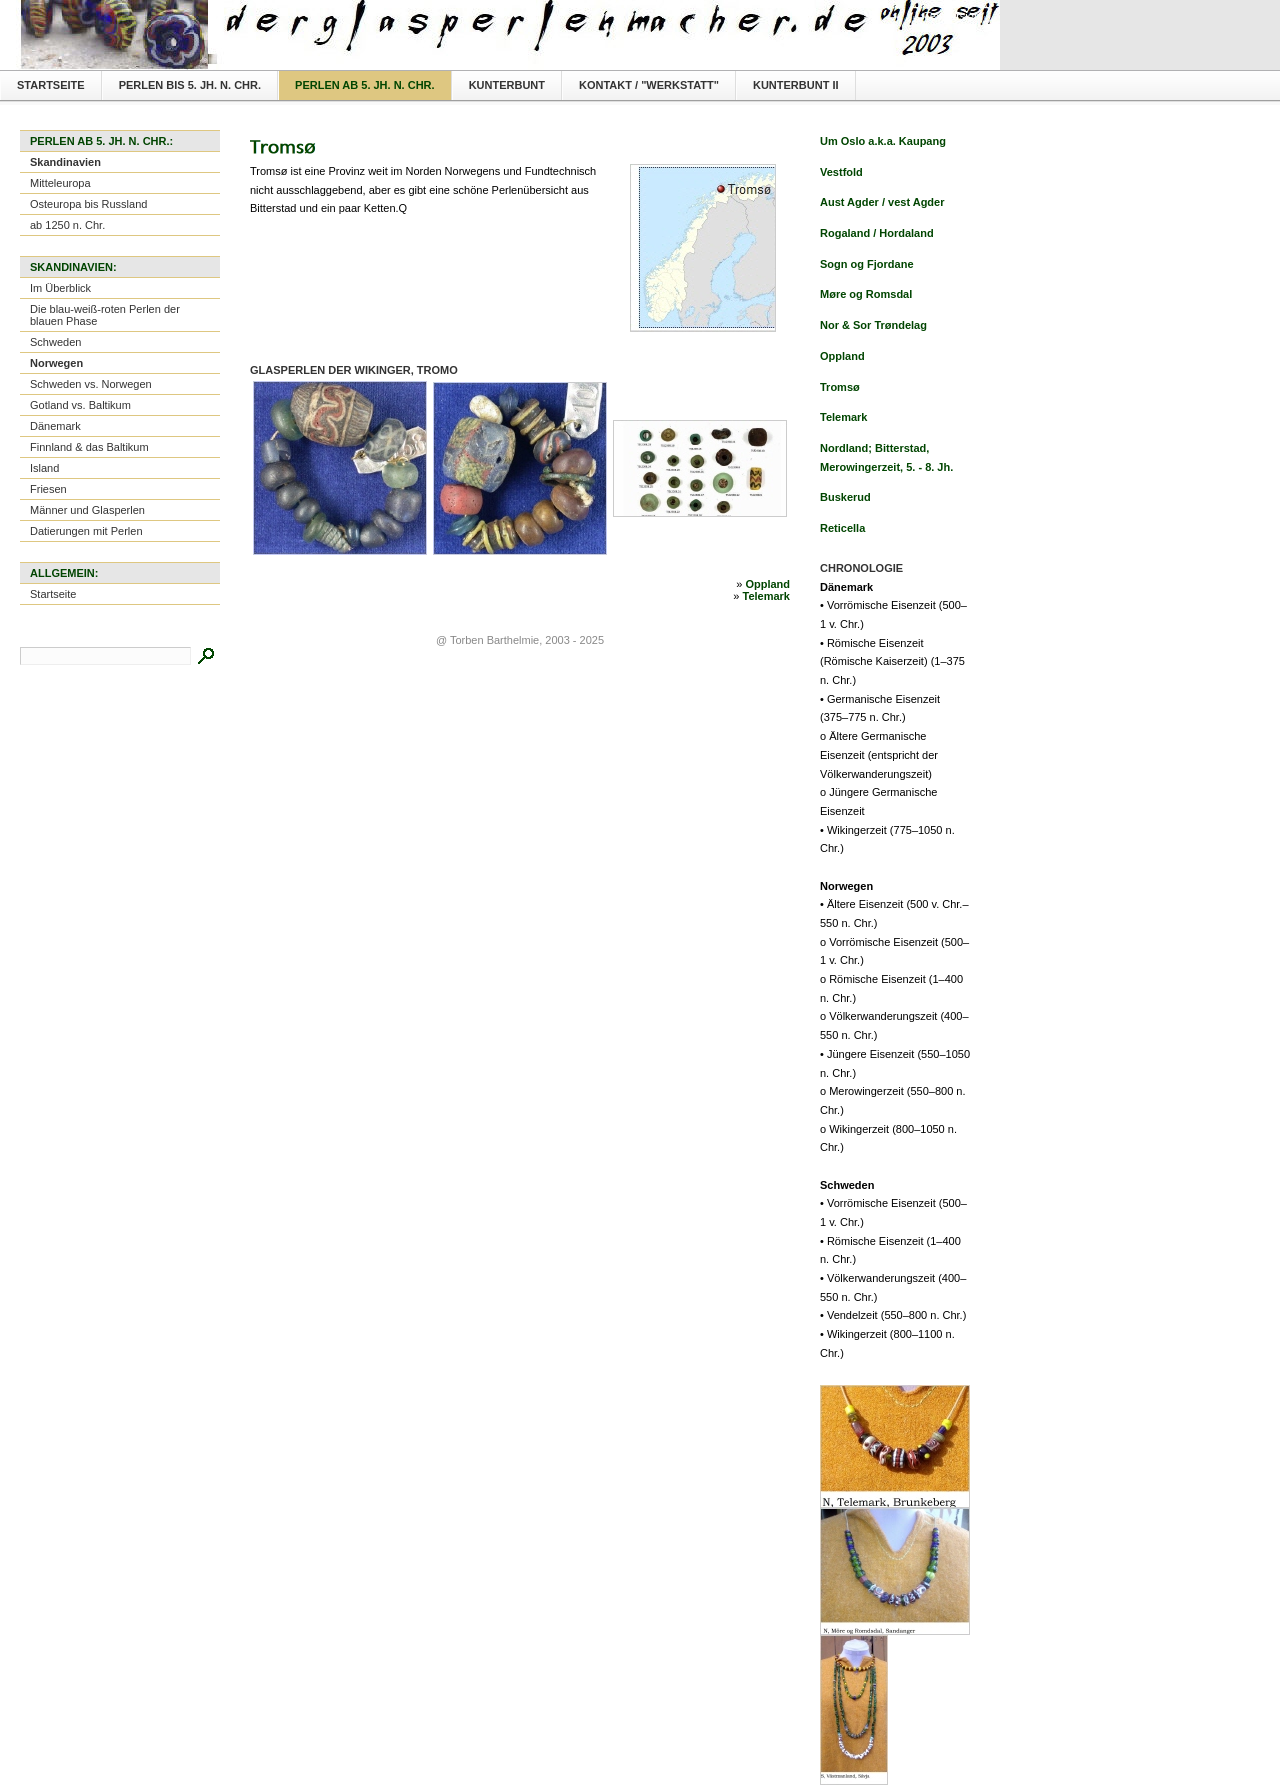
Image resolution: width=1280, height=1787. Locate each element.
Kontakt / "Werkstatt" (649, 85)
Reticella (842, 528)
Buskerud (845, 497)
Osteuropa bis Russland (88, 204)
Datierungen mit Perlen (86, 531)
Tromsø (840, 387)
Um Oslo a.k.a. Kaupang (883, 141)
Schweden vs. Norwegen (91, 384)
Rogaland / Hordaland (877, 233)
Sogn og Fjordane (867, 264)
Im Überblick (60, 288)
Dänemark (55, 426)
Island (44, 468)
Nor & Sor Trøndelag (873, 325)
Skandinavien (65, 162)
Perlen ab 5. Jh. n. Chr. (365, 85)
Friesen (48, 489)
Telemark (767, 596)
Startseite (51, 85)
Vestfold (841, 172)
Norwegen (56, 363)
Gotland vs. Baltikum (80, 405)
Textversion (952, 16)
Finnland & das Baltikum (89, 447)
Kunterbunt (507, 85)
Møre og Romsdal (866, 294)
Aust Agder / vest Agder (882, 202)
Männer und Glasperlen (87, 510)
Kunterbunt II (796, 85)
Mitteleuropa (60, 183)
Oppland (767, 584)
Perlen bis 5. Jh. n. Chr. (190, 85)
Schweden (55, 342)
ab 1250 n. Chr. (67, 225)
